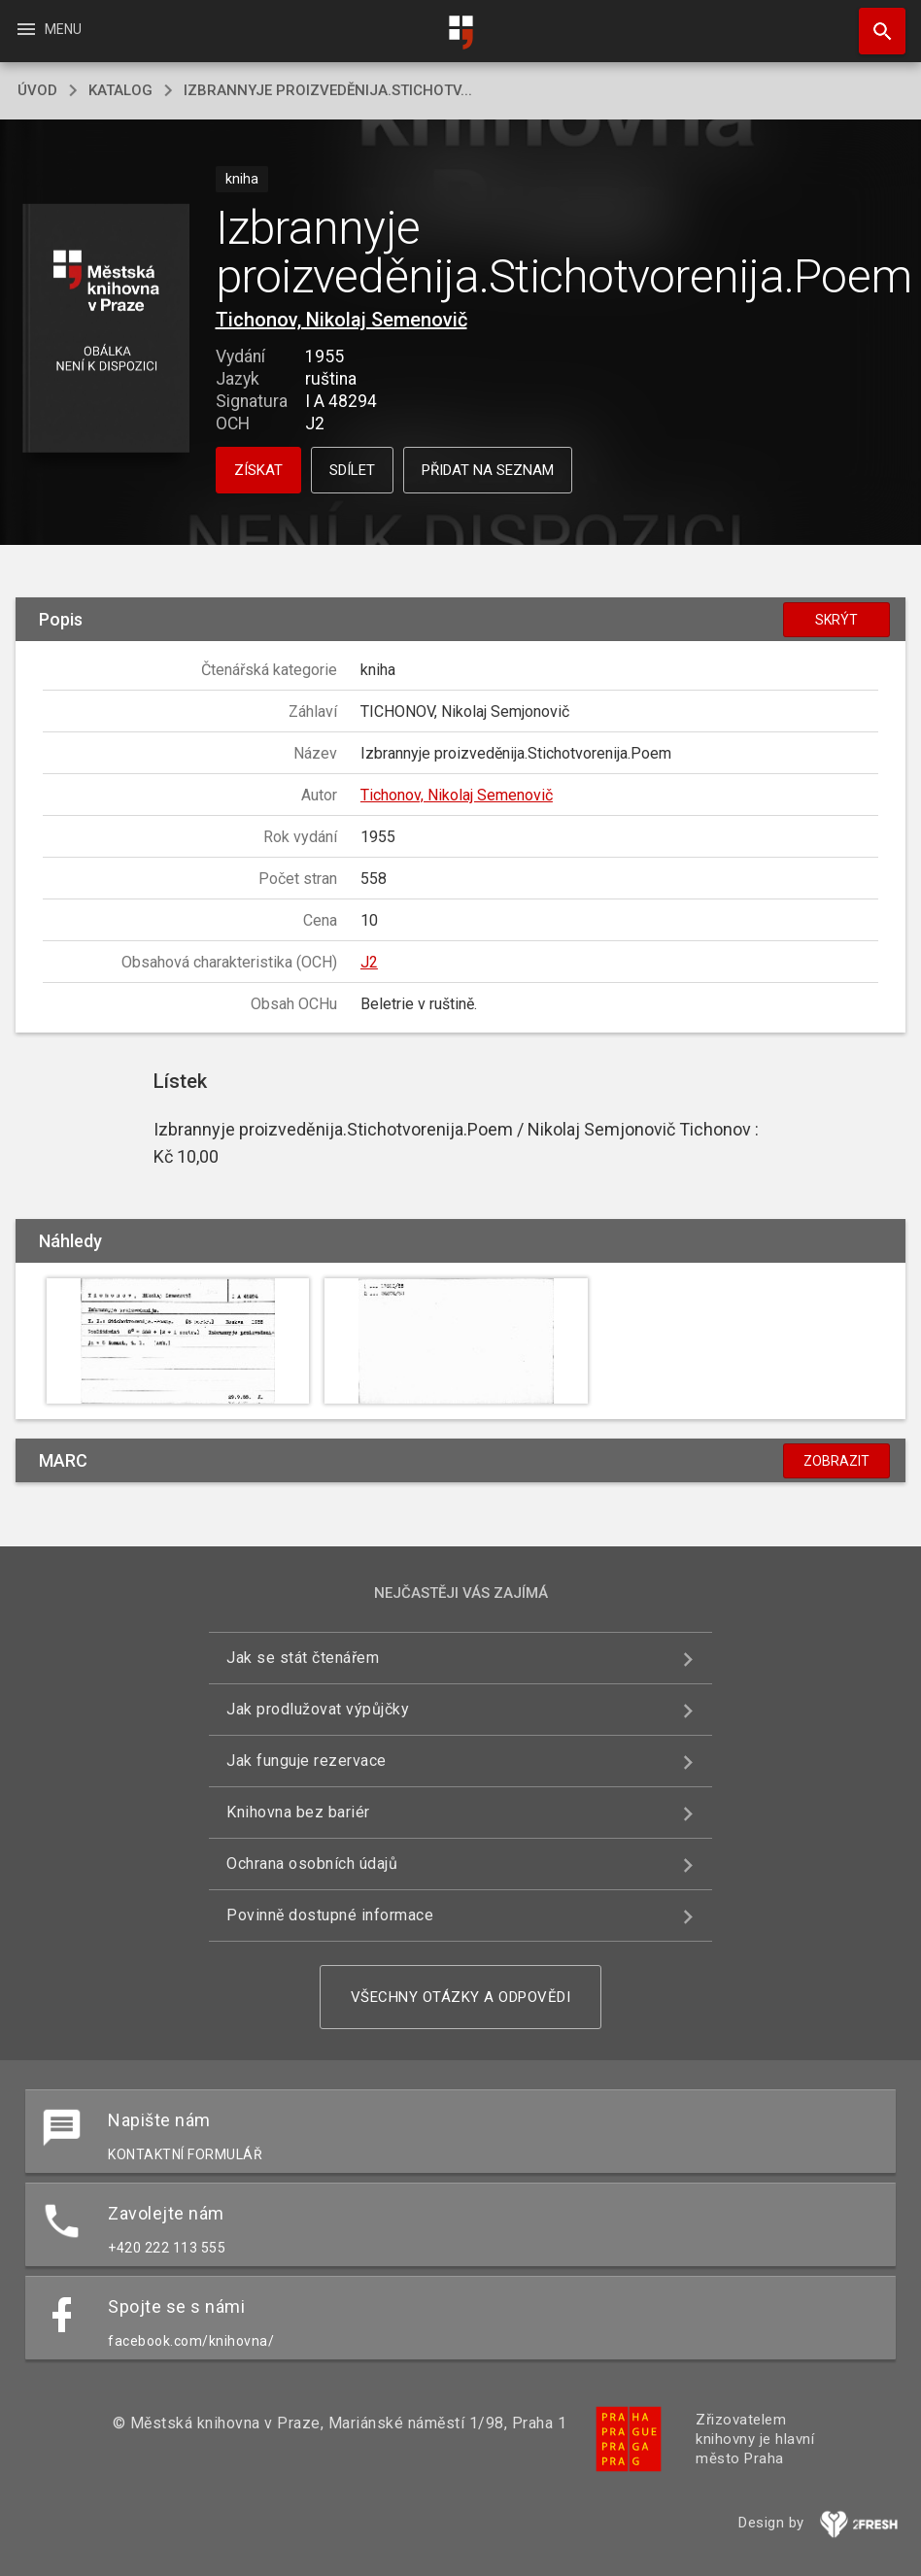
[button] (105, 329)
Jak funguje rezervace (306, 1760)
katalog (120, 90)
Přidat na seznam (488, 470)
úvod (37, 90)
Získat (258, 470)
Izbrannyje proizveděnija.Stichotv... (328, 90)
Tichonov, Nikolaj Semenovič (341, 319)
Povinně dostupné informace (329, 1915)
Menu (48, 29)
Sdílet (352, 470)
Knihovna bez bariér (298, 1812)
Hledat (873, 21)
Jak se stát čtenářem (302, 1657)
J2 (369, 962)
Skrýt (836, 619)
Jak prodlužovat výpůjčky (317, 1709)
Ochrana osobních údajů (311, 1863)
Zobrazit (836, 1461)
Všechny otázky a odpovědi (461, 1997)
